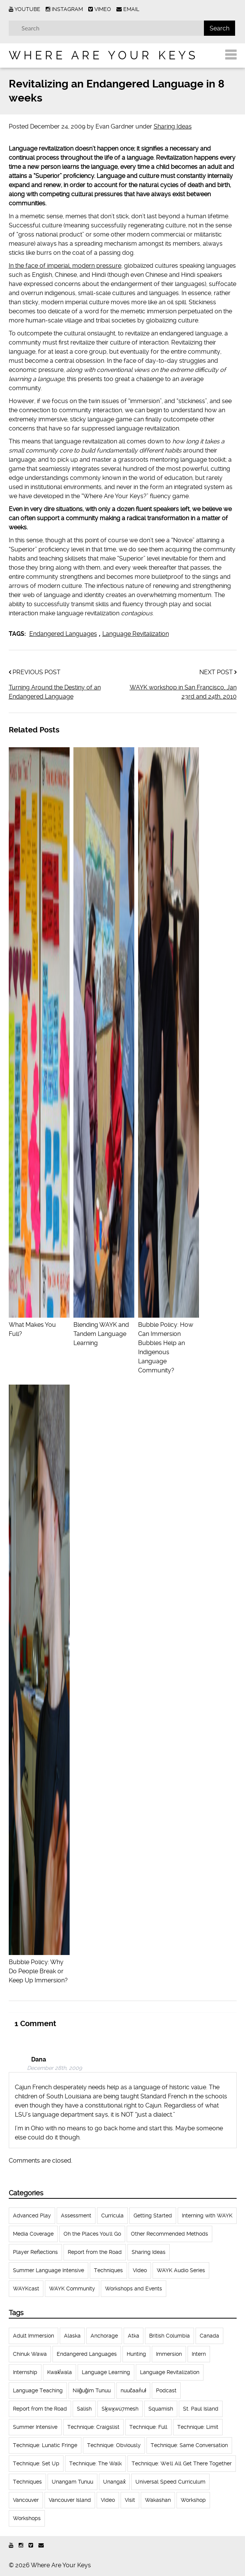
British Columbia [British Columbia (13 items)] (169, 2336)
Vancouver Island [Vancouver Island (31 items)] (70, 2500)
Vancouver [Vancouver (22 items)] (26, 2500)
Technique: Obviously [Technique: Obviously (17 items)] (114, 2445)
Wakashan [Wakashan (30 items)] (158, 2500)
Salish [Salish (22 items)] (84, 2409)
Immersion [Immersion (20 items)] (169, 2354)
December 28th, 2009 (54, 2068)
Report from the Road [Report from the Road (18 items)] (95, 2252)
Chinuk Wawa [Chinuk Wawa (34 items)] (30, 2354)
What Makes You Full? (39, 1324)
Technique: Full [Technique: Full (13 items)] (148, 2427)
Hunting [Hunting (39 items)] (136, 2354)
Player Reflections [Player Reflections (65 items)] (35, 2252)
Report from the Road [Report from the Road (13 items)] (40, 2409)
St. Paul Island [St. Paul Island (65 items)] (200, 2409)
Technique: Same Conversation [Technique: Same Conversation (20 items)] (189, 2445)
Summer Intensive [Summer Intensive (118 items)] (35, 2427)
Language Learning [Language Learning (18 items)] (106, 2372)
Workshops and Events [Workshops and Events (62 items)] (133, 2288)
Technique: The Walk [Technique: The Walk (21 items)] (95, 2463)
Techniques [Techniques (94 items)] (27, 2482)
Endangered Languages (63, 633)
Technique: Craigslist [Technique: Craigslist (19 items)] (93, 2427)
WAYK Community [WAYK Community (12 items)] (72, 2288)
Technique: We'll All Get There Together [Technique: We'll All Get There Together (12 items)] (182, 2463)
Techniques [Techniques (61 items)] (108, 2270)
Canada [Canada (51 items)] (209, 2336)
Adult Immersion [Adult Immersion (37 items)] (33, 2336)
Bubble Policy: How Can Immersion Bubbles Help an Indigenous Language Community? (168, 1343)
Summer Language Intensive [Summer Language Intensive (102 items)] (48, 2270)
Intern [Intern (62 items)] (199, 2354)
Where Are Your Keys (103, 55)
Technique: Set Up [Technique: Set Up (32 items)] (36, 2463)
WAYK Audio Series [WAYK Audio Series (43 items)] (181, 2270)
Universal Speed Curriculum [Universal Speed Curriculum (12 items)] (170, 2482)
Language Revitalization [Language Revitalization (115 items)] (169, 2372)
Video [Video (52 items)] (140, 2270)
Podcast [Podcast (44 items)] (166, 2390)
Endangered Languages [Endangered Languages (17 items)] (87, 2354)
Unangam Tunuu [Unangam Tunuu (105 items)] (72, 2482)
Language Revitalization (135, 633)
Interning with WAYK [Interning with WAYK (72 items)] (207, 2215)
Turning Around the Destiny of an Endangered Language (55, 692)
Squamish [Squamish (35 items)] (160, 2409)
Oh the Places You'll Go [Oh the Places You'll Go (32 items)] (92, 2234)
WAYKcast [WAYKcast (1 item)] (26, 2288)
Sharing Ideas (173, 126)
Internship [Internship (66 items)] (25, 2372)
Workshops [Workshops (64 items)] (27, 2518)
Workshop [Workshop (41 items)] (193, 2500)
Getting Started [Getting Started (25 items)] (153, 2215)
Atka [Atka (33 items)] (133, 2336)
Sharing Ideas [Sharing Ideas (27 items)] (148, 2252)
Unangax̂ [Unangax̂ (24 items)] (114, 2482)
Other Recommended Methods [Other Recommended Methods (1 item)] (169, 2234)
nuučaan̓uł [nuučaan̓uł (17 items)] (133, 2390)
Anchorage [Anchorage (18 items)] (104, 2336)
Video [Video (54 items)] (108, 2500)
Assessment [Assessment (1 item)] (76, 2215)
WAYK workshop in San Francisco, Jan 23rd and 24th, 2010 (183, 692)
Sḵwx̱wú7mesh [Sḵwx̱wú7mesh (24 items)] (120, 2409)
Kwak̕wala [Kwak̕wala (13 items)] (59, 2372)
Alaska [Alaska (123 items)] (72, 2336)
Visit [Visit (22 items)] (130, 2500)
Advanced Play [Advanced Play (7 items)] (32, 2215)
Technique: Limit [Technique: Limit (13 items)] (197, 2427)
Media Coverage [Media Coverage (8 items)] (33, 2234)
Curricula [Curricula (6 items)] (112, 2215)
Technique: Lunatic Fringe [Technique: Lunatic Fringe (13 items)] (45, 2445)
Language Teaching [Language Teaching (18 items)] (38, 2390)
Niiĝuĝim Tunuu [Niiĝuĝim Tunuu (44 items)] (92, 2390)
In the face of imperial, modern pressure (65, 265)
